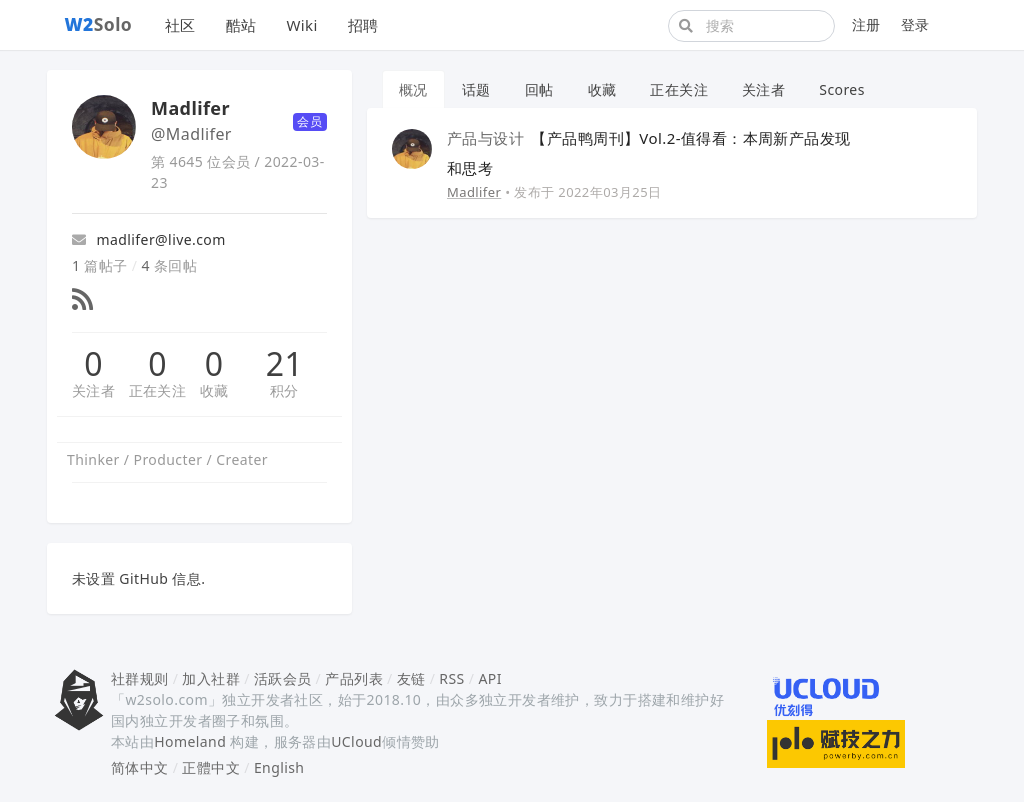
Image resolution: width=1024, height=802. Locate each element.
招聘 (363, 25)
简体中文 (140, 767)
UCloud (356, 741)
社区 (180, 25)
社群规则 (140, 678)
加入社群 (211, 678)
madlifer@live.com (149, 239)
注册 (866, 24)
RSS (451, 678)
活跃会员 (283, 678)
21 (284, 364)
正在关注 (158, 390)
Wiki (301, 25)
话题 (476, 89)
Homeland (190, 741)
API (489, 678)
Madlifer (474, 192)
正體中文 (211, 767)
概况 (413, 89)
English (279, 767)
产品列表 (354, 678)
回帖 (539, 89)
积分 (284, 390)
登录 (915, 24)
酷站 (241, 25)
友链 (411, 678)
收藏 (214, 390)
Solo (99, 24)
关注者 (93, 390)
